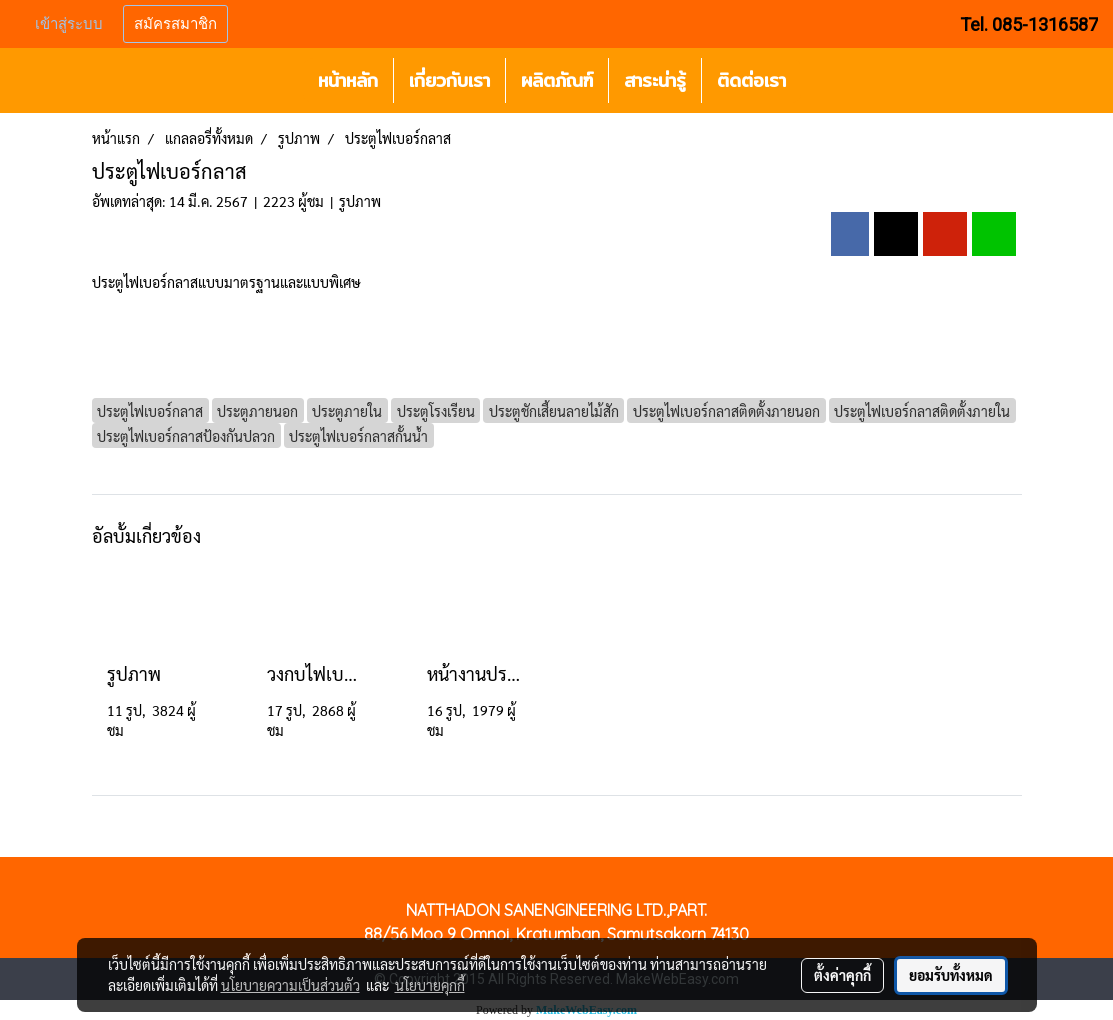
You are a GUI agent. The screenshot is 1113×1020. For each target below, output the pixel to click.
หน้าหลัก (348, 80)
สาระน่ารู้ (655, 80)
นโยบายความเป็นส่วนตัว (290, 985)
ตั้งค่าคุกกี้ (842, 975)
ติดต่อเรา (751, 80)
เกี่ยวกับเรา (449, 80)
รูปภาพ (360, 201)
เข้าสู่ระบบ (69, 24)
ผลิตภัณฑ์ (557, 80)
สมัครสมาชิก (175, 24)
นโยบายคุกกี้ (430, 985)
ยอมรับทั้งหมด (951, 975)
